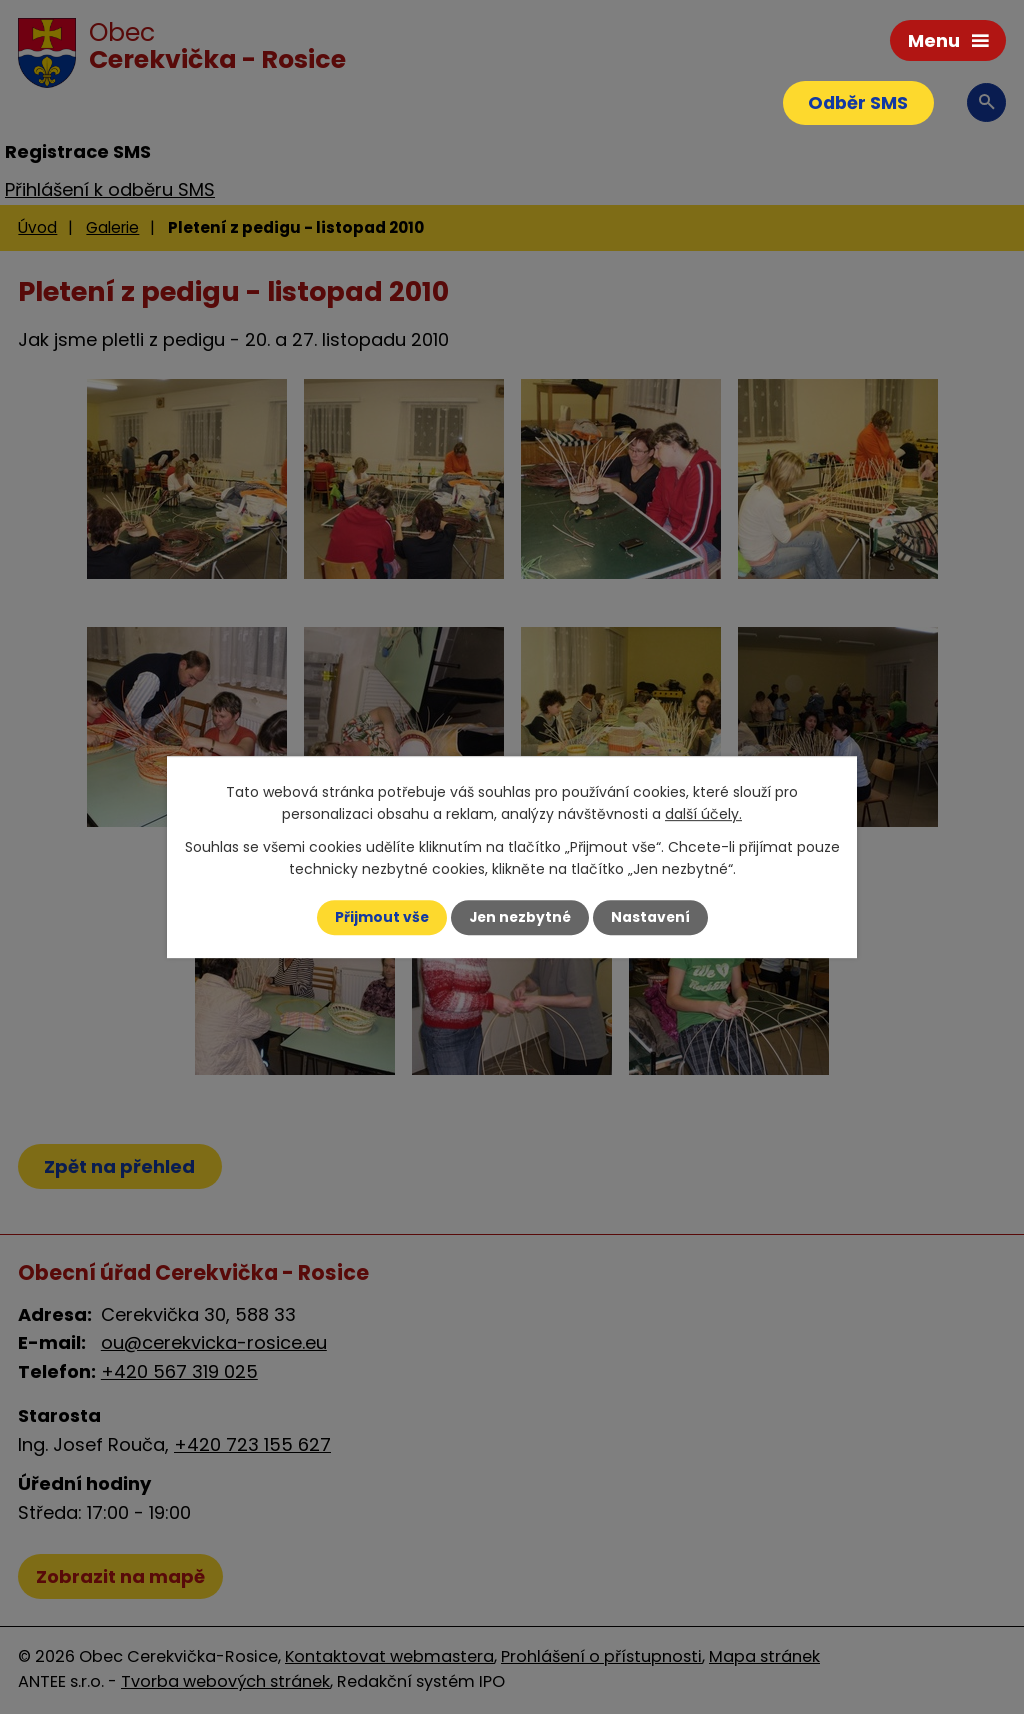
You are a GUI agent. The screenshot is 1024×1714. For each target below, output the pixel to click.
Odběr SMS (856, 103)
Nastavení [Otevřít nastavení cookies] (652, 917)
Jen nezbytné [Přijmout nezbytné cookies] (519, 917)
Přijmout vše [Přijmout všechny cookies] (379, 917)
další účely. (703, 814)
